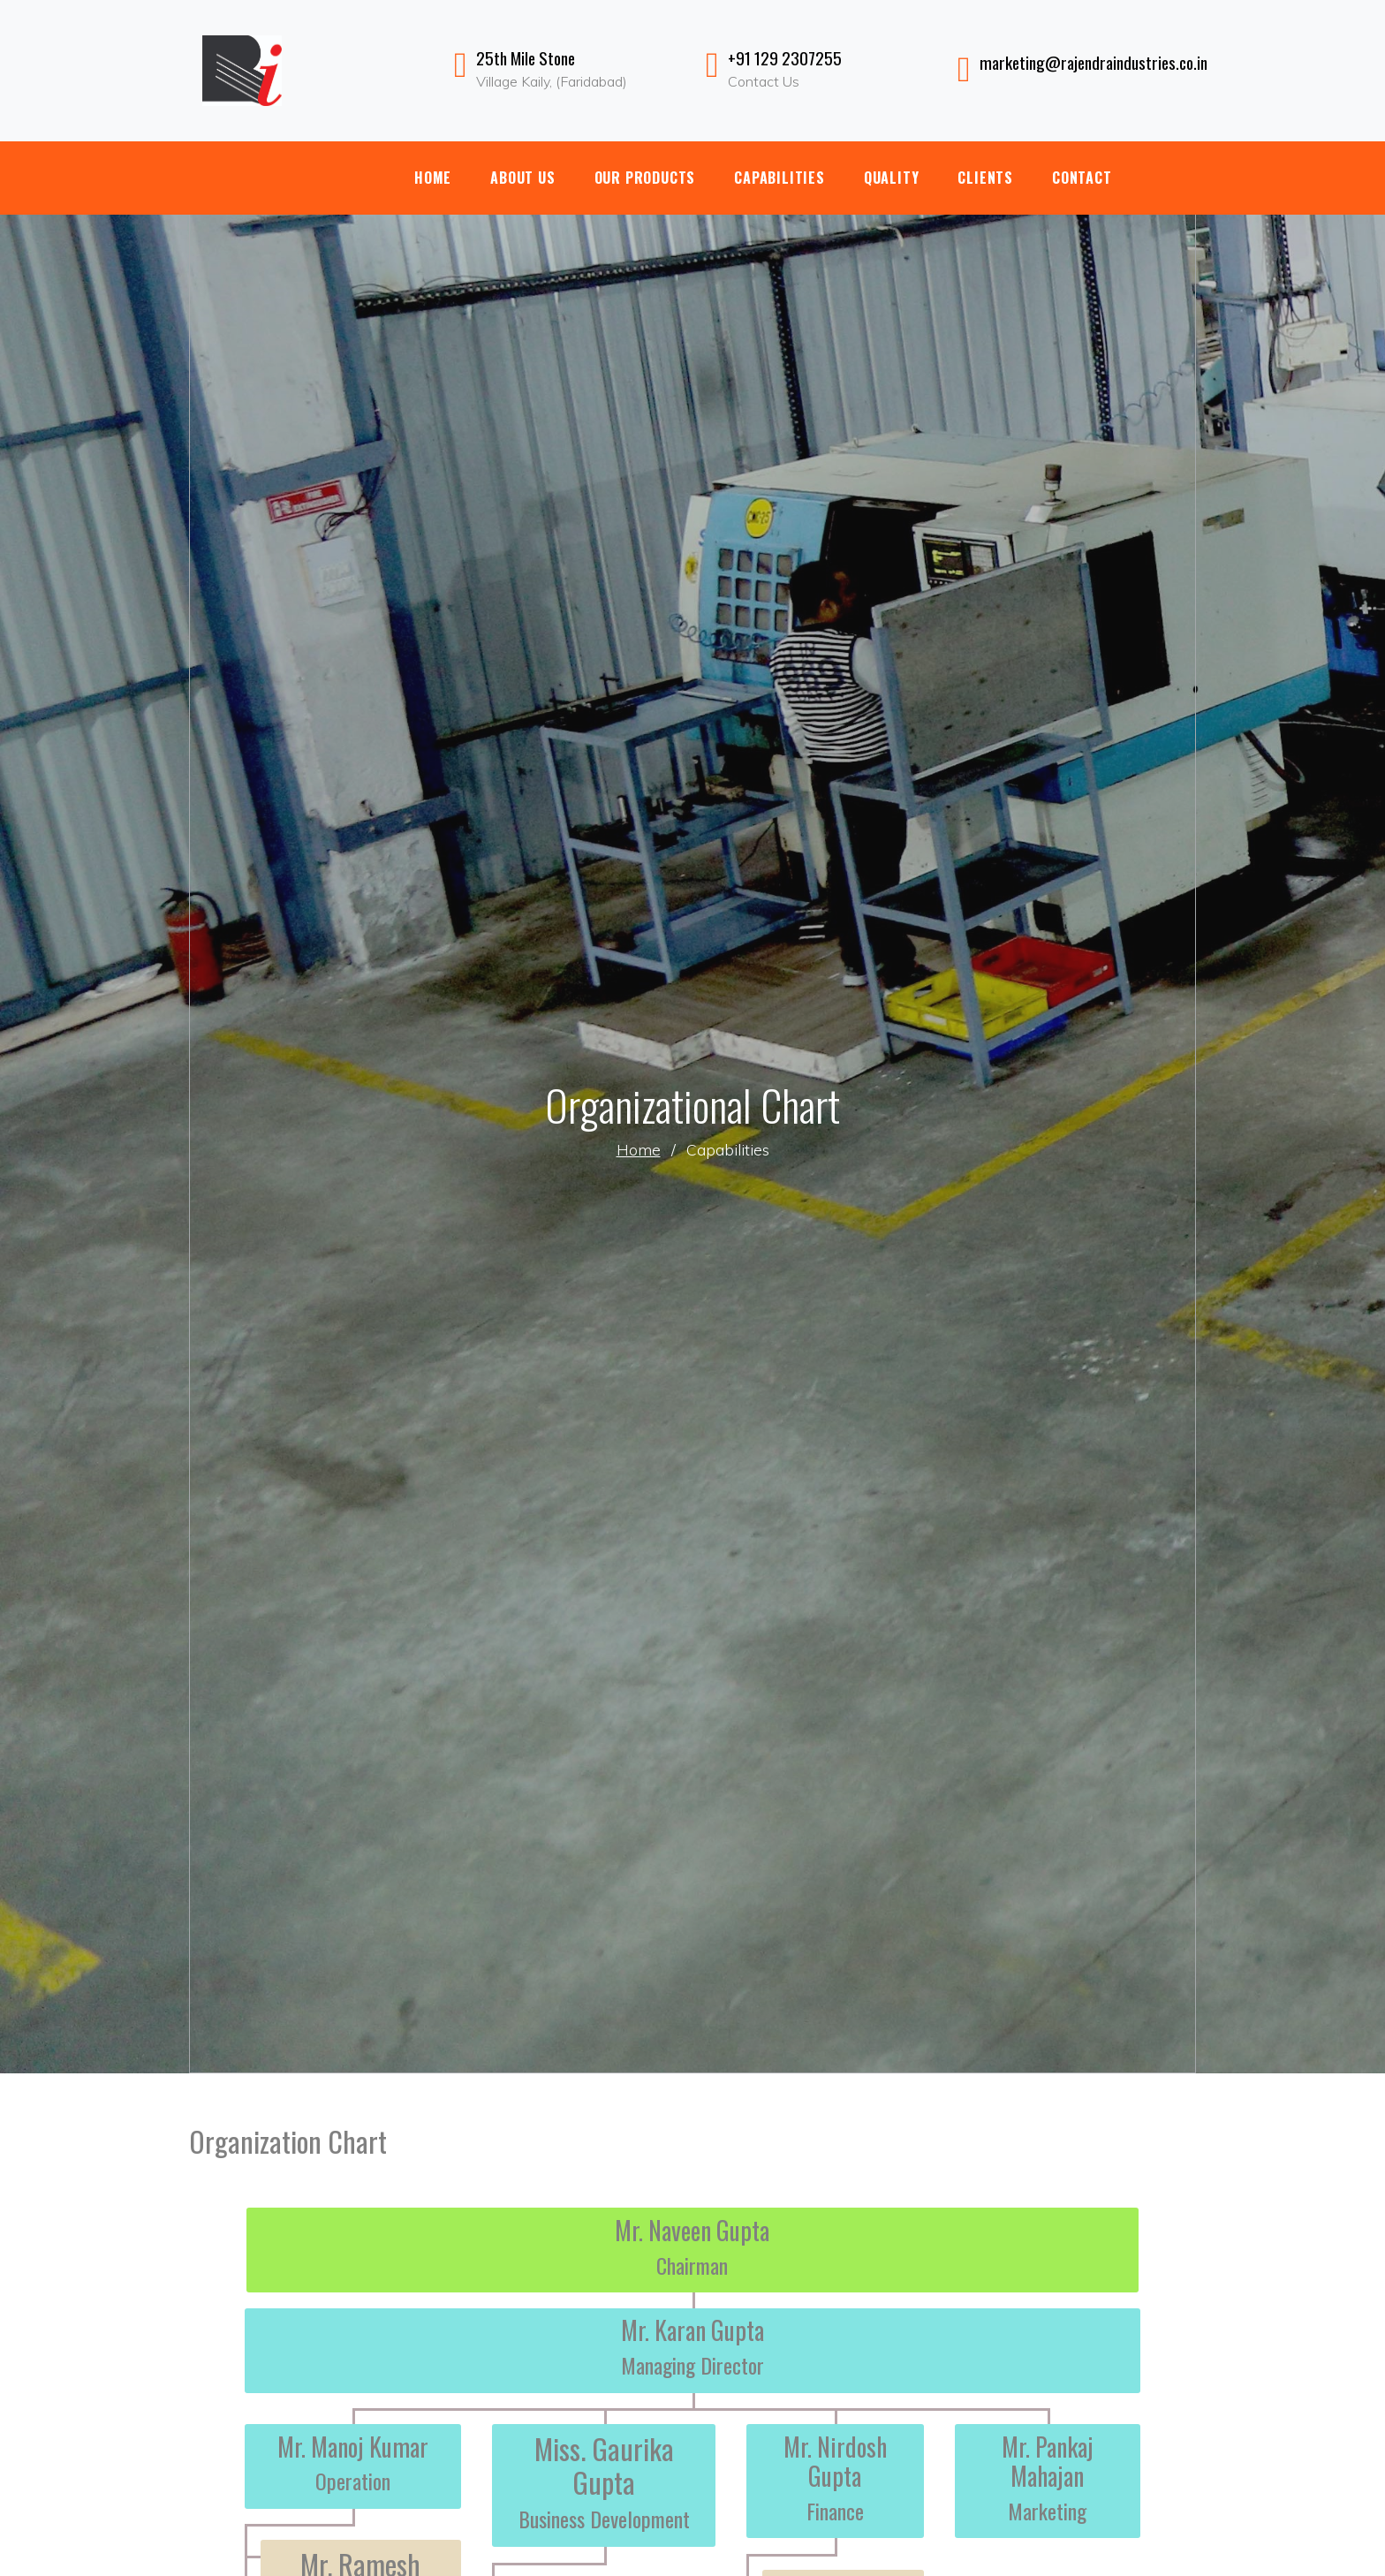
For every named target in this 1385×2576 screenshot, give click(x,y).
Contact (1082, 177)
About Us (522, 177)
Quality (892, 177)
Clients (985, 177)
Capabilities (779, 177)
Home (432, 177)
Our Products (645, 177)
